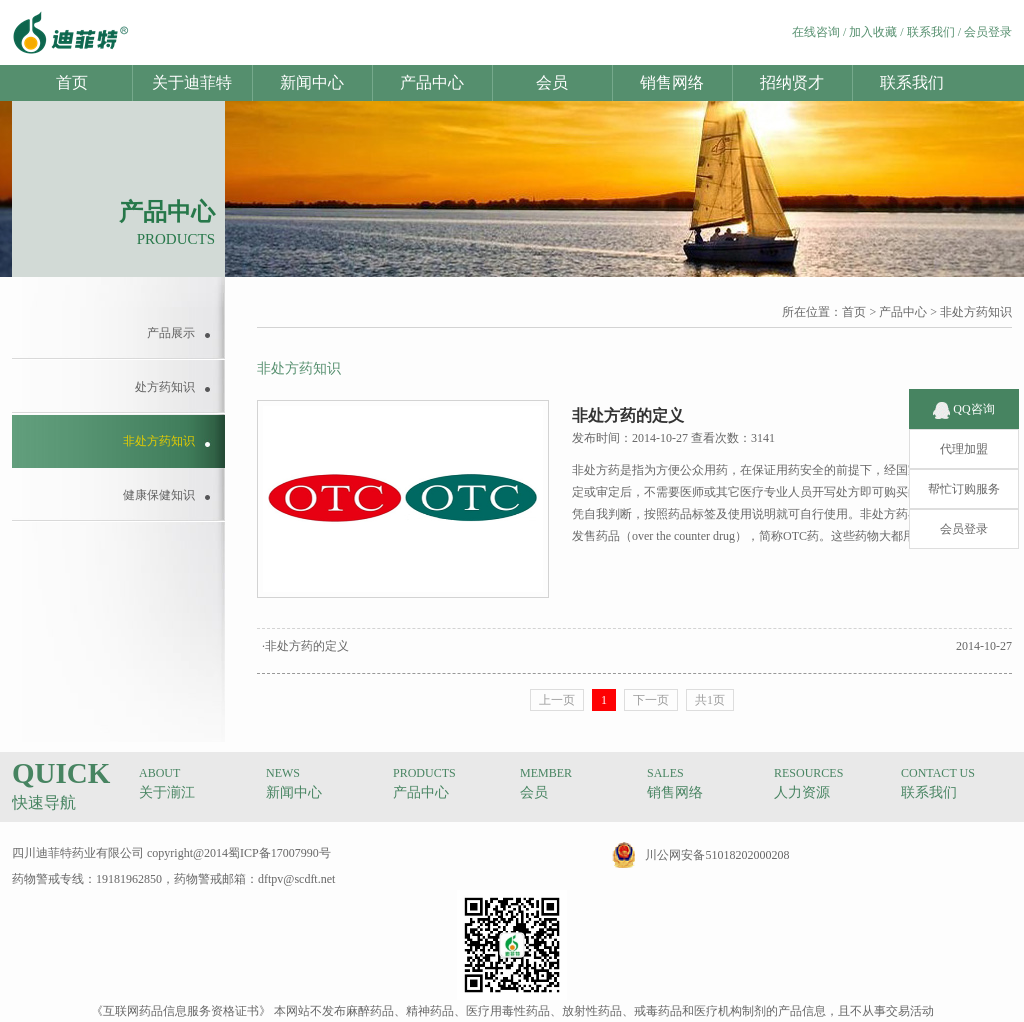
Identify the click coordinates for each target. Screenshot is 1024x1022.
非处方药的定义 (628, 415)
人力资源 (802, 792)
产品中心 (432, 82)
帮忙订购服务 (964, 472)
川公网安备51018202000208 (717, 855)
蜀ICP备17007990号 (279, 853)
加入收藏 (873, 32)
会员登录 (988, 32)
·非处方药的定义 (305, 646)
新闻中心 (312, 82)
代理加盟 (964, 432)
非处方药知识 (976, 312)
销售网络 (672, 82)
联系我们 (931, 32)
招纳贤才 (792, 82)
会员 (552, 82)
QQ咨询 (963, 392)
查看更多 (948, 536)
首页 (72, 82)
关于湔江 (167, 792)
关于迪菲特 (192, 82)
